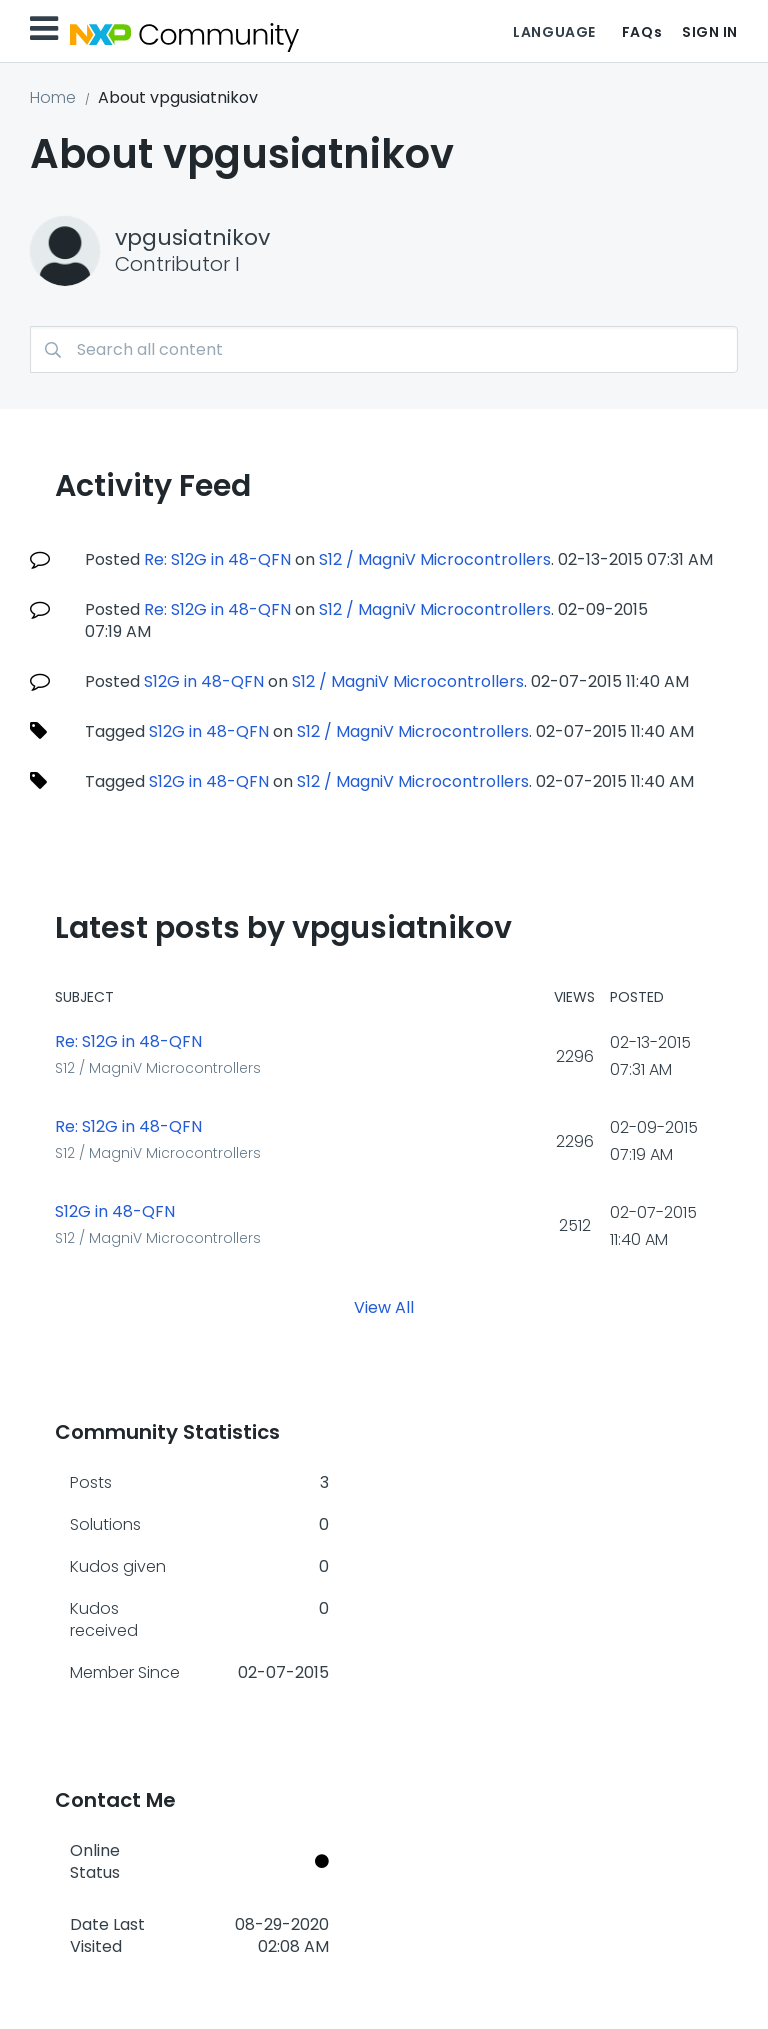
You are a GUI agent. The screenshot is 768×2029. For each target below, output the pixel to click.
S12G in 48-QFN (204, 681)
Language (554, 32)
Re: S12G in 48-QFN (217, 559)
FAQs (642, 32)
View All (384, 1307)
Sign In (710, 32)
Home (53, 97)
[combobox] (384, 349)
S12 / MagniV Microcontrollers (435, 559)
